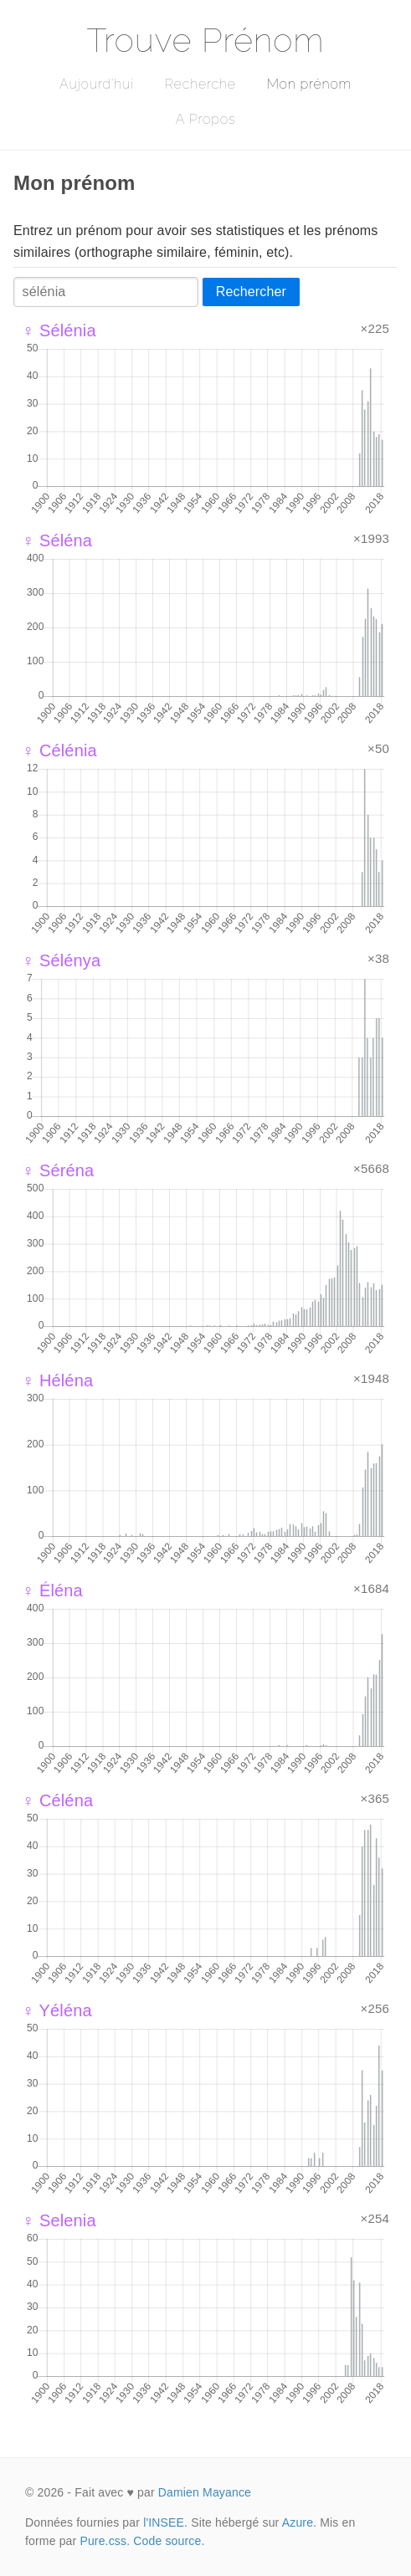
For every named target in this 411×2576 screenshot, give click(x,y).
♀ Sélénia (59, 330)
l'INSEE (163, 2522)
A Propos (205, 119)
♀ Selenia (59, 2220)
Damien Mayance (204, 2492)
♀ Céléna (57, 1800)
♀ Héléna (57, 1380)
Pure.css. (105, 2541)
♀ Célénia (59, 750)
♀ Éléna (52, 1590)
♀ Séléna (57, 540)
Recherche (200, 84)
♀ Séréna (58, 1170)
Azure (297, 2522)
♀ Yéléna (57, 2010)
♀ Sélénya (61, 960)
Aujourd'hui (96, 84)
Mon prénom (309, 84)
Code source (167, 2541)
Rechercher (251, 291)
